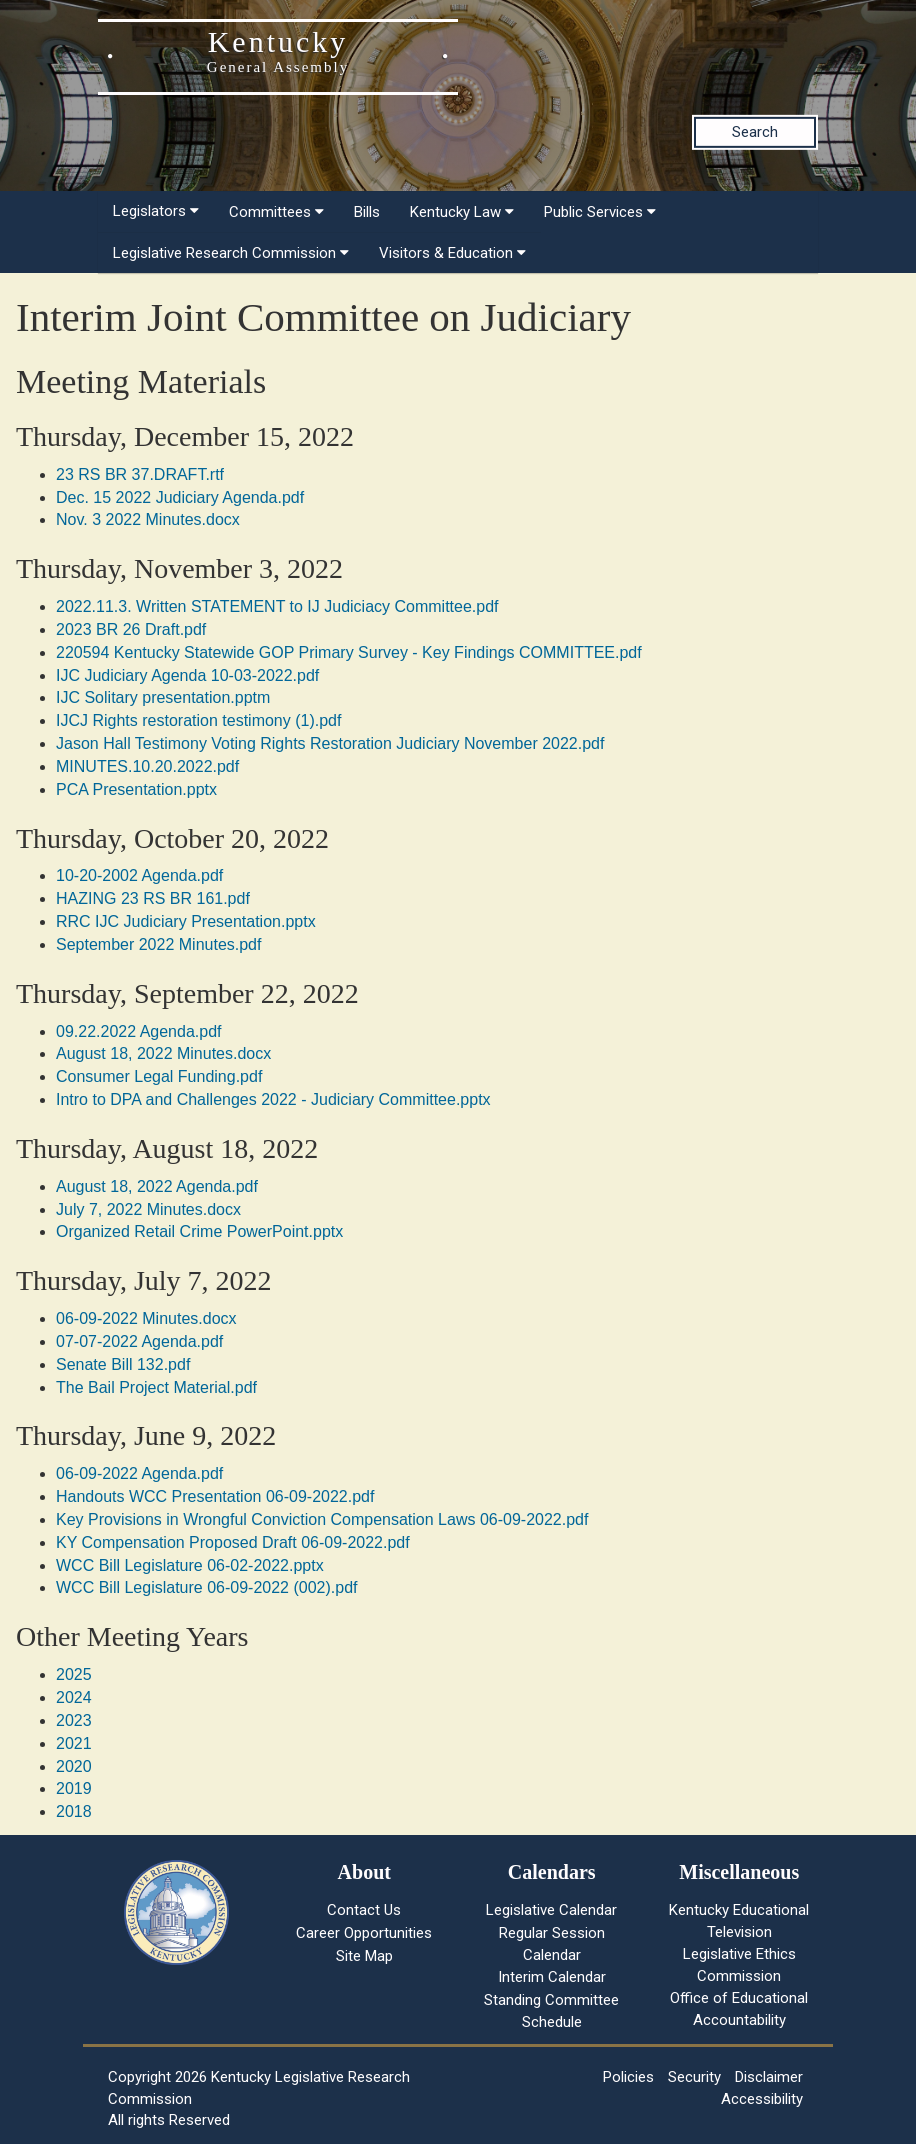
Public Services (600, 212)
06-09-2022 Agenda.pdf (139, 1473)
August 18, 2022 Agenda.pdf (157, 1186)
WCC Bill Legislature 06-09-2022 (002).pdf (206, 1587)
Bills (367, 212)
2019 (74, 1788)
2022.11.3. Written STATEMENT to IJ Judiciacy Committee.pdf (277, 606)
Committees (276, 212)
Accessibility (762, 2099)
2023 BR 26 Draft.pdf (131, 629)
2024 (74, 1697)
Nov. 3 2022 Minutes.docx (148, 519)
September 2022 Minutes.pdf (158, 944)
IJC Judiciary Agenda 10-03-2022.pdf (187, 675)
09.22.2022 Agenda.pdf (139, 1031)
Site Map (364, 1956)
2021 (74, 1743)
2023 (74, 1720)
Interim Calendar (552, 1977)
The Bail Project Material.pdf (156, 1387)
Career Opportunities (364, 1933)
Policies (628, 2077)
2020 (74, 1766)
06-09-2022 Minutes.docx (146, 1318)
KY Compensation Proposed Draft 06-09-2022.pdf (233, 1542)
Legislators (156, 211)
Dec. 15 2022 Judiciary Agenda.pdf (180, 497)
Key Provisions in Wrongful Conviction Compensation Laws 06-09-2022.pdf (322, 1519)
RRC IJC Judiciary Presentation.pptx (186, 921)
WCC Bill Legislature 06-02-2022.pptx (190, 1565)
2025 (74, 1674)
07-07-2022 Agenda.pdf (139, 1341)
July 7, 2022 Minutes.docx (148, 1209)
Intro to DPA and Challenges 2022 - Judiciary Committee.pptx (273, 1099)
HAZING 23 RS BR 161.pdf (153, 898)
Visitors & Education (452, 253)
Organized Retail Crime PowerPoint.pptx (199, 1231)
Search (755, 132)
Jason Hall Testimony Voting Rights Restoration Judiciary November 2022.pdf (330, 743)
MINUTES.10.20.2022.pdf (147, 766)
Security (694, 2077)
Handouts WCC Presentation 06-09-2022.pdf (215, 1496)
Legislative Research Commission (231, 253)
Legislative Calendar (551, 1910)
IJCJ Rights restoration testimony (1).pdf (198, 720)
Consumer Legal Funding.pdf (159, 1076)
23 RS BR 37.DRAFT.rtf (140, 474)
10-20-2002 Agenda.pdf (139, 875)
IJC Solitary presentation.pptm (163, 697)
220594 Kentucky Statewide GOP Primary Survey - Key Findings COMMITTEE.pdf (349, 652)
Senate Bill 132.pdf (123, 1364)
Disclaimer (769, 2077)
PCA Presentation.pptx (136, 789)
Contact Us (364, 1910)
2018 (74, 1811)
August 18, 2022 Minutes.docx (163, 1053)
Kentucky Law (462, 212)
